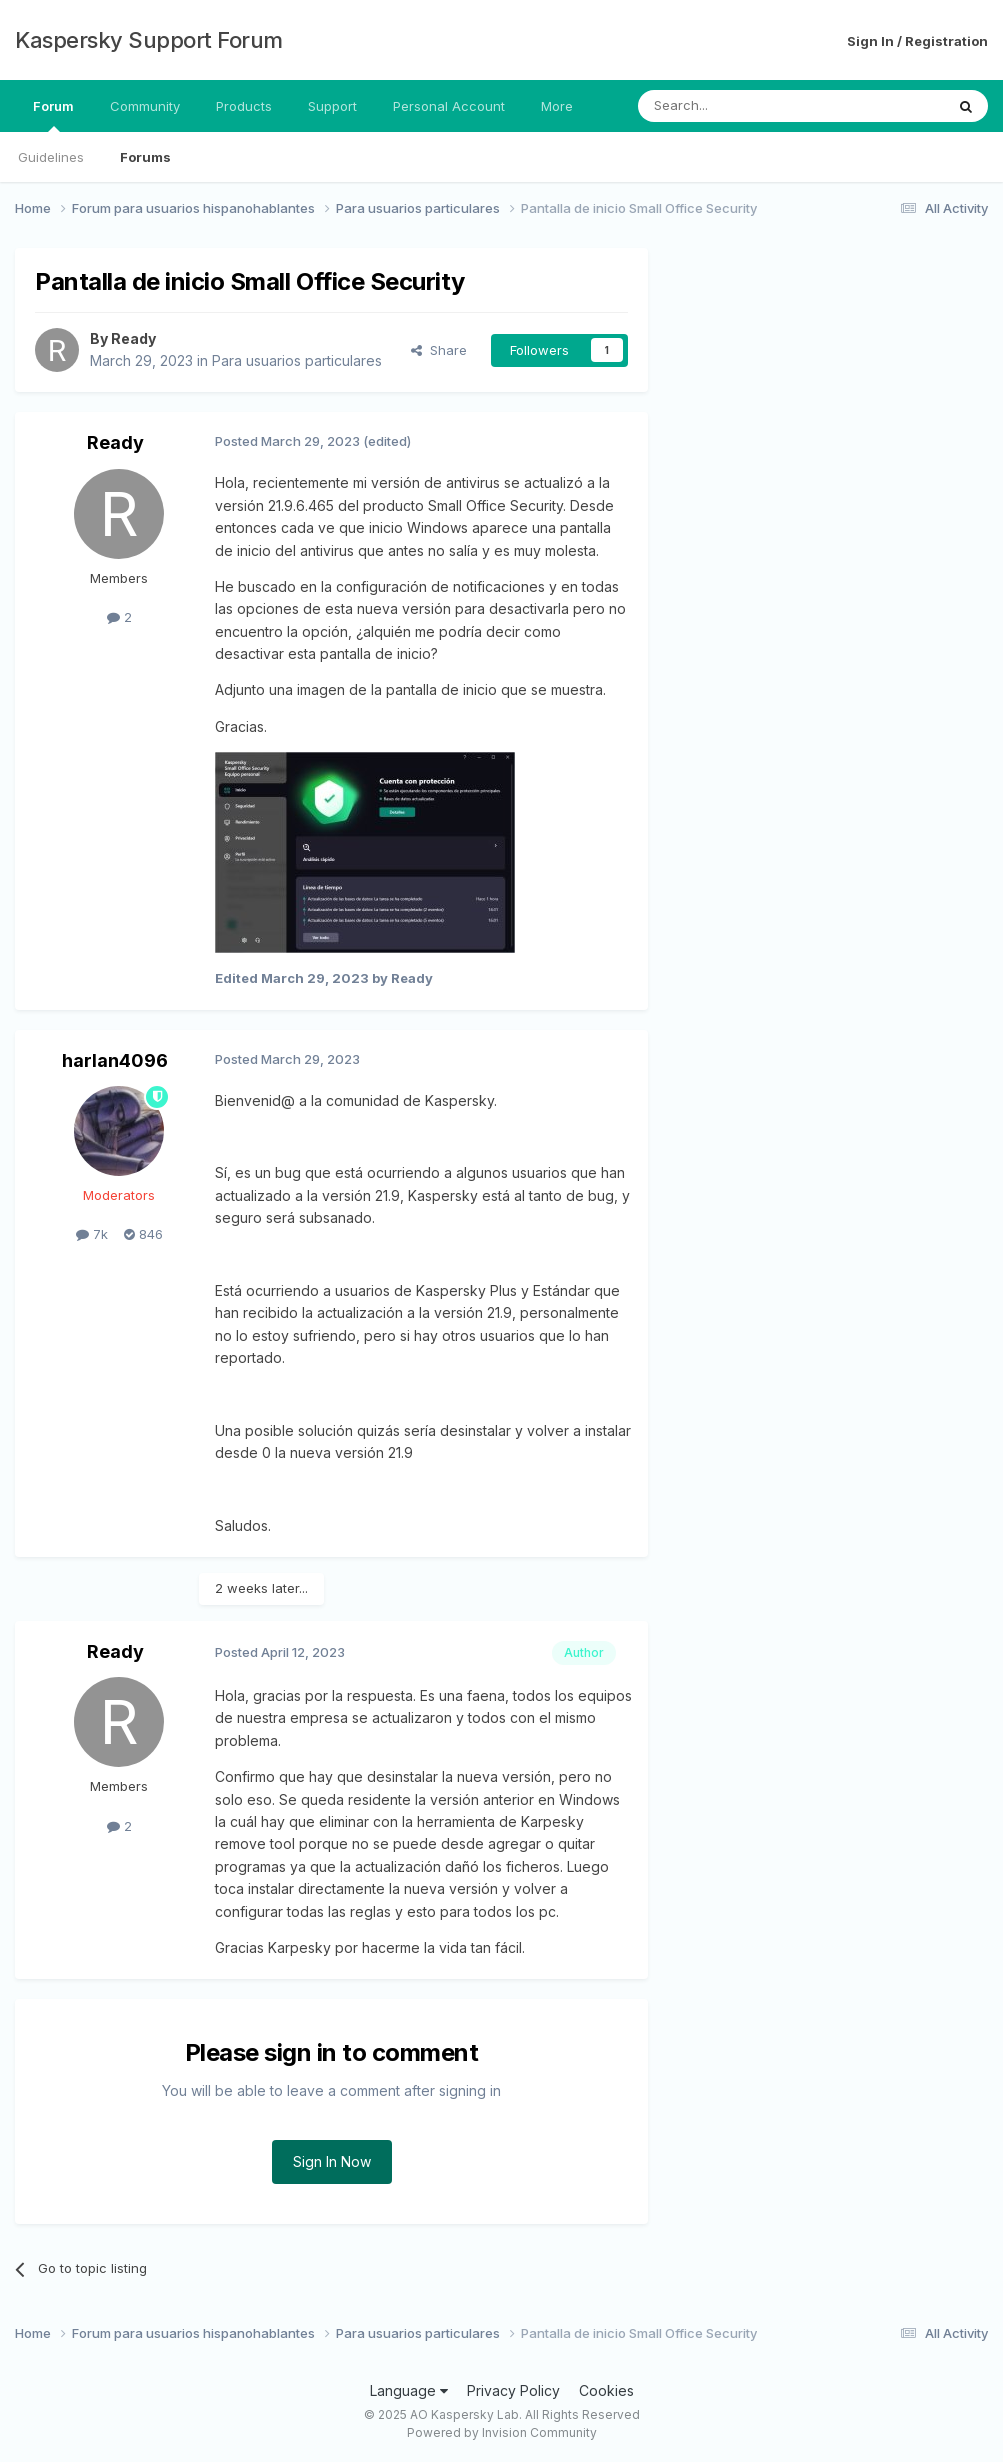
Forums (145, 157)
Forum (53, 115)
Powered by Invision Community (502, 2432)
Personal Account (449, 106)
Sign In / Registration (917, 41)
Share (439, 350)
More (557, 106)
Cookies (606, 2390)
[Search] (740, 106)
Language (409, 2390)
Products (244, 106)
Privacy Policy (513, 2390)
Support (332, 106)
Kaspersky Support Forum (149, 40)
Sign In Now (332, 2161)
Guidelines (51, 157)
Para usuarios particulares (297, 360)
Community (145, 106)
